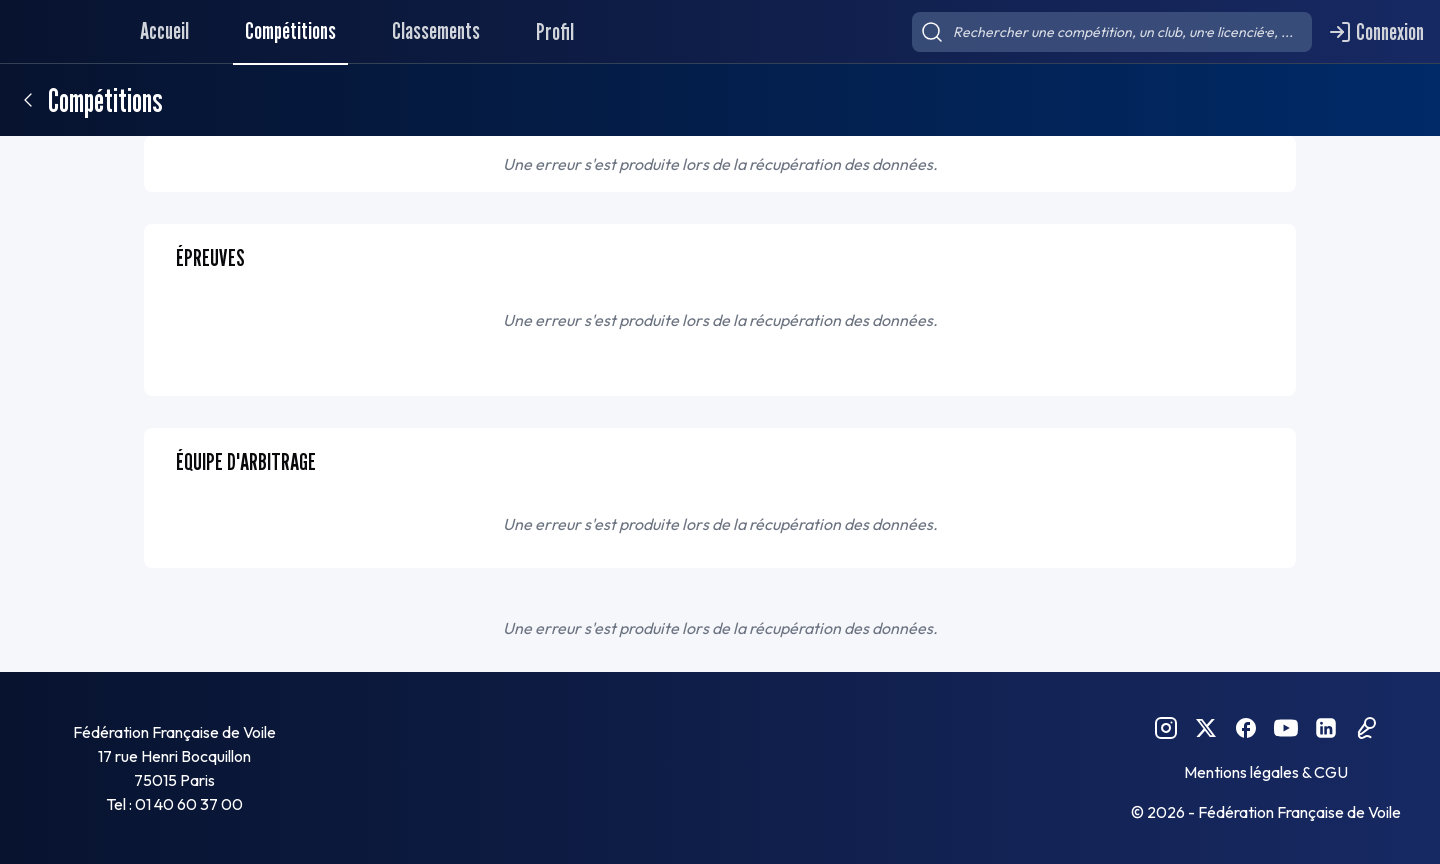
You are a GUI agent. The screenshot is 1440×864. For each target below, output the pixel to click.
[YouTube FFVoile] (1286, 728)
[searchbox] (1112, 32)
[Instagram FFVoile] (1166, 728)
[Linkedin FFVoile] (1326, 728)
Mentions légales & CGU (1266, 772)
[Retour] (28, 100)
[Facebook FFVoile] (1246, 728)
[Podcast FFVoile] (1366, 728)
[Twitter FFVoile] (1206, 728)
